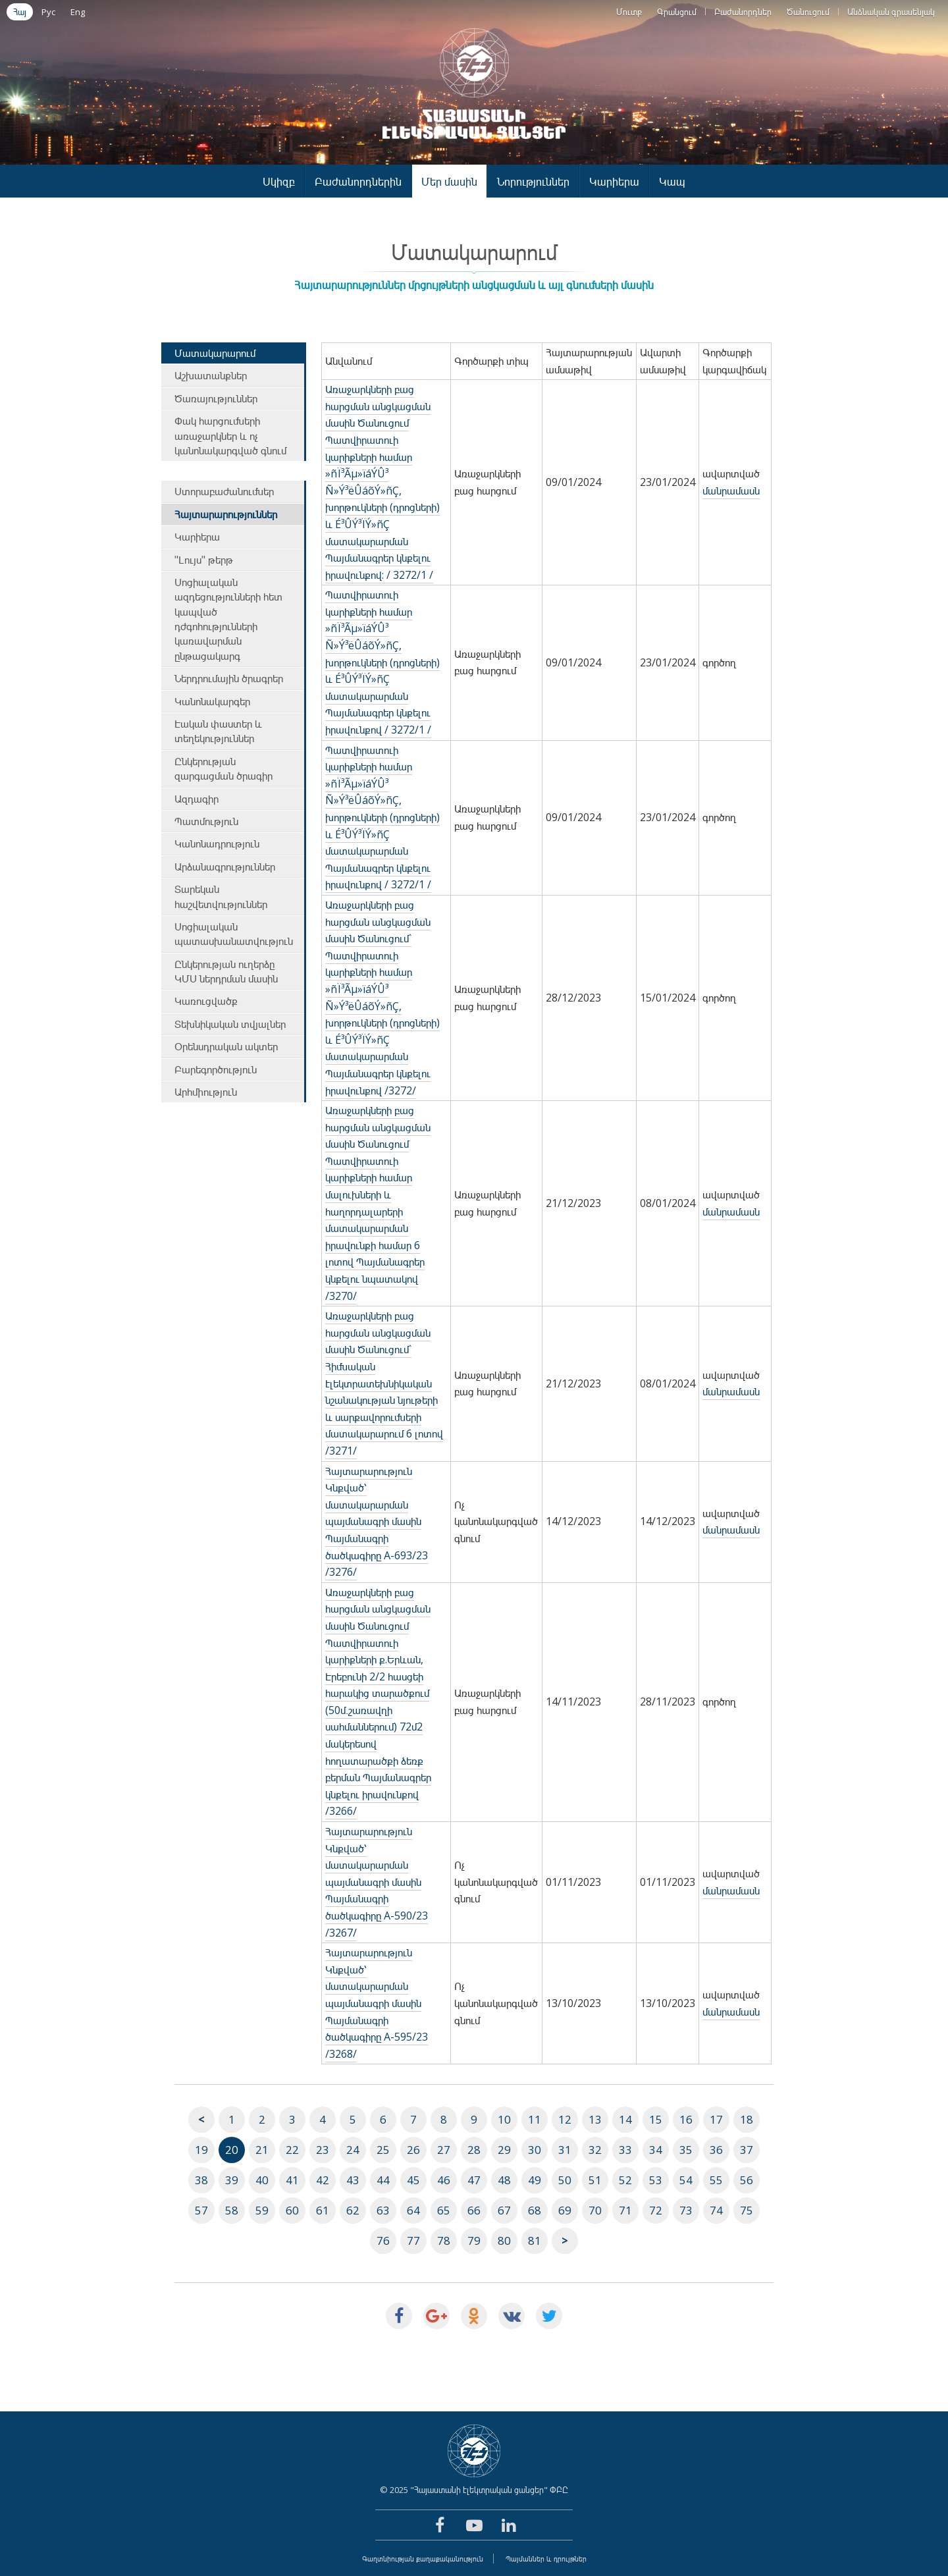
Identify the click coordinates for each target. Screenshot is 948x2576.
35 (686, 2149)
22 (292, 2149)
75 (746, 2210)
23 (322, 2149)
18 (746, 2119)
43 (352, 2179)
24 (352, 2149)
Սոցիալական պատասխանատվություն (233, 933)
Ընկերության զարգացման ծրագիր (223, 768)
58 (231, 2210)
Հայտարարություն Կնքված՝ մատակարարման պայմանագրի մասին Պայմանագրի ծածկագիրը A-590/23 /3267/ (376, 1882)
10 (504, 2119)
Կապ (672, 181)
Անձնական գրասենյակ (891, 12)
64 (413, 2210)
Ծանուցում (808, 12)
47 (474, 2179)
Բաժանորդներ (743, 12)
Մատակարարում (214, 353)
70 (595, 2210)
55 (716, 2179)
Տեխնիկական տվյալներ (230, 1024)
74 (716, 2210)
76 (383, 2240)
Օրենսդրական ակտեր (226, 1046)
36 (716, 2149)
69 (564, 2210)
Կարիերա (614, 181)
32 (595, 2149)
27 (443, 2149)
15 (655, 2119)
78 (443, 2240)
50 (564, 2179)
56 (746, 2179)
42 (322, 2179)
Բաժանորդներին (358, 181)
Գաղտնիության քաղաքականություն (422, 2558)
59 (262, 2210)
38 (201, 2179)
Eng (77, 12)
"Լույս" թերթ (203, 559)
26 (413, 2149)
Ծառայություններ (215, 398)
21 (262, 2149)
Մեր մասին (449, 181)
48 (504, 2179)
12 (564, 2119)
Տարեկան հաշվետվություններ (220, 896)
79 (474, 2240)
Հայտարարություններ (225, 514)
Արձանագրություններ (224, 866)
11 (534, 2119)
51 (595, 2179)
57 (201, 2210)
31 (564, 2149)
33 (625, 2149)
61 (322, 2210)
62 (352, 2210)
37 (746, 2149)
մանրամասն (731, 490)
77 (413, 2240)
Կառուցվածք (206, 1001)
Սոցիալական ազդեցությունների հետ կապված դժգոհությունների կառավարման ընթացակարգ (228, 619)
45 (413, 2179)
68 (534, 2210)
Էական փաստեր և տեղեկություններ (218, 730)
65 (443, 2210)
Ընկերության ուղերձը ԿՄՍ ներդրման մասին (226, 971)
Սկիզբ (279, 181)
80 (504, 2240)
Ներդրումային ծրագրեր (228, 678)
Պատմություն (206, 821)
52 (625, 2179)
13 (595, 2119)
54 (686, 2179)
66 (474, 2210)
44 (383, 2179)
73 (686, 2210)
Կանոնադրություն (216, 843)
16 (686, 2119)
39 (231, 2179)
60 (292, 2210)
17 (716, 2119)
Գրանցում (677, 12)
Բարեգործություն (215, 1069)
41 (292, 2179)
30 (534, 2149)
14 (625, 2119)
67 (504, 2210)
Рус (48, 12)
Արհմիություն (205, 1092)
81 (534, 2240)
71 (625, 2210)
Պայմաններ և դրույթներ (546, 2558)
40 (262, 2179)
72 (655, 2210)
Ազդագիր (196, 799)
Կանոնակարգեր (212, 701)
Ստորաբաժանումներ (224, 491)
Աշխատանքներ (210, 375)
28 (474, 2149)
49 (534, 2179)
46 (443, 2179)
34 (655, 2149)
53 (655, 2179)
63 (383, 2210)
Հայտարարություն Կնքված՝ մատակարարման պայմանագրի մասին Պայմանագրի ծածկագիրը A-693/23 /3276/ (376, 1522)
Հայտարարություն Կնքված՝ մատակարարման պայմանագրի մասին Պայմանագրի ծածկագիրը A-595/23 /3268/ (376, 2003)
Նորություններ (533, 181)
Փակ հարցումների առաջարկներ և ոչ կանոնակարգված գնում (230, 436)
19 (201, 2149)
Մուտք (629, 12)
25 (383, 2149)
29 (504, 2149)
